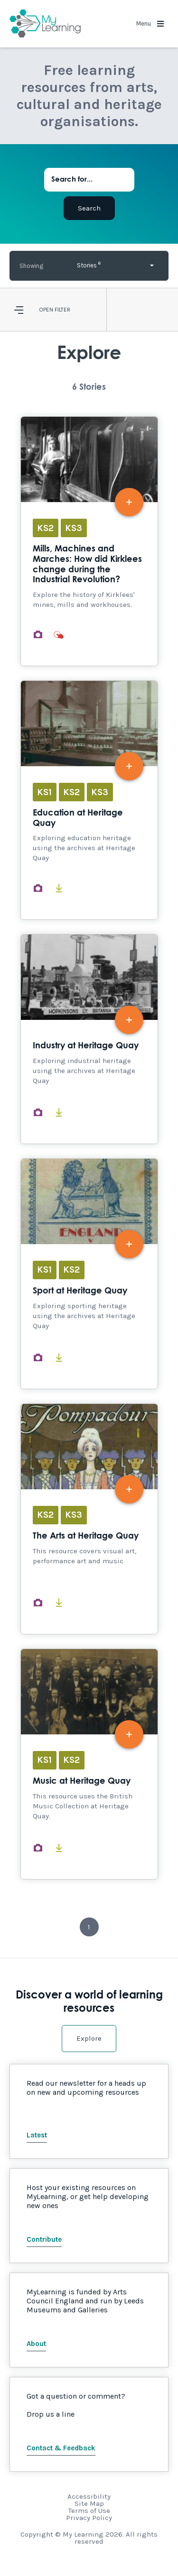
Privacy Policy (89, 2517)
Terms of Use (89, 2510)
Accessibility (89, 2496)
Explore (89, 2038)
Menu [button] (150, 23)
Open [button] (46, 309)
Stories (89, 264)
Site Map (89, 2503)
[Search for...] (89, 180)
